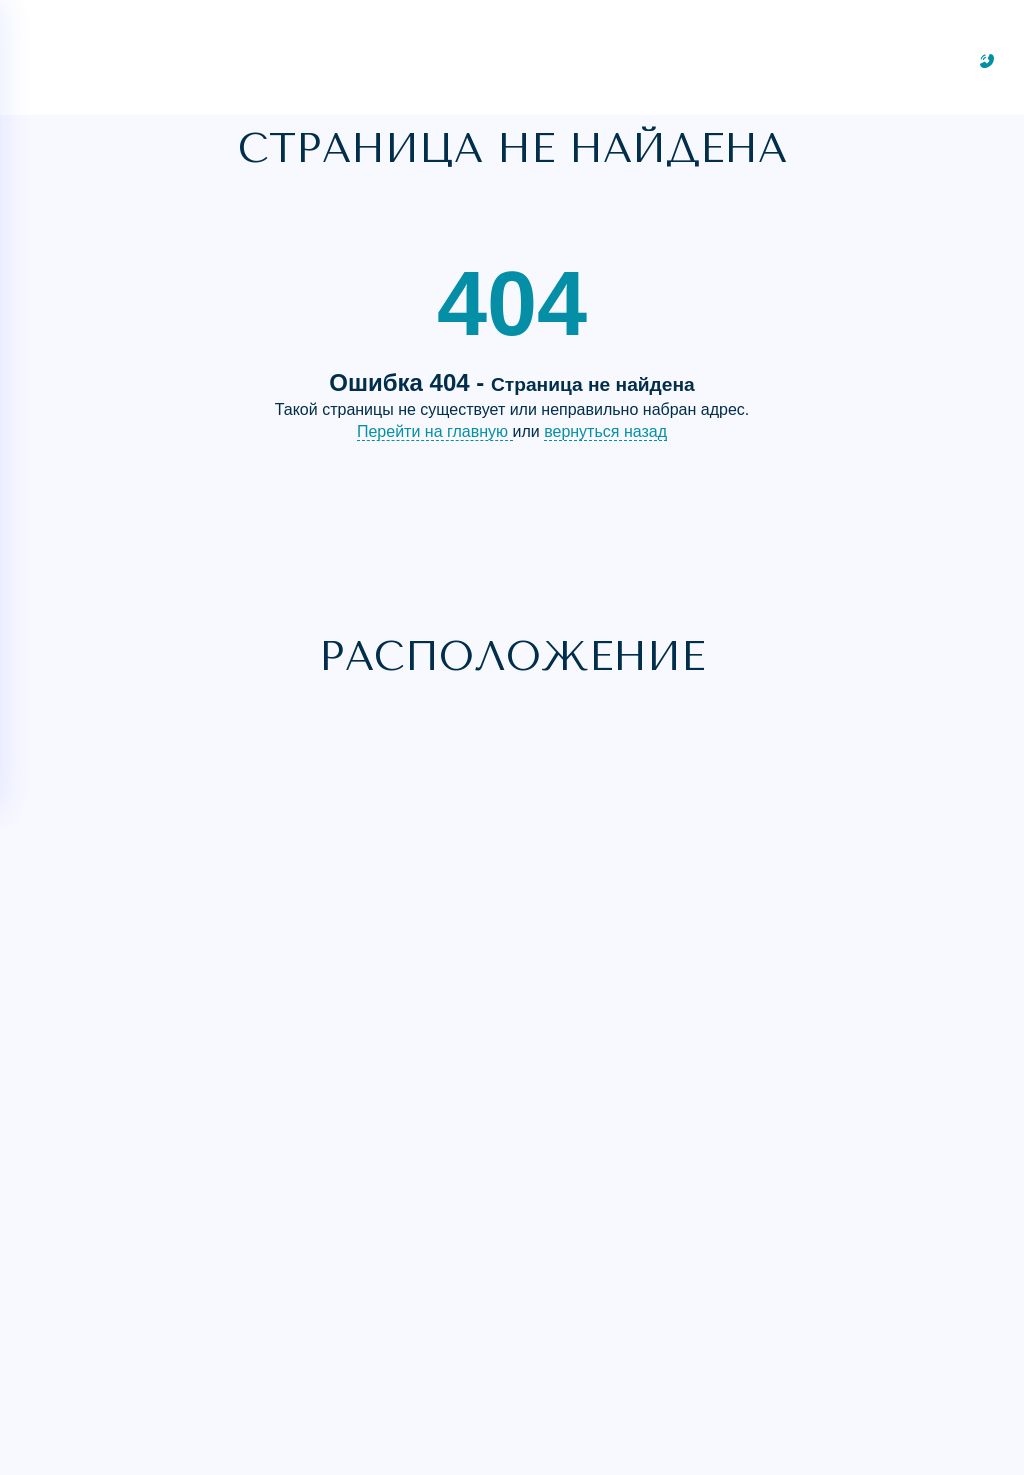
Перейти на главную (435, 431)
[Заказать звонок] (987, 61)
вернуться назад (605, 431)
